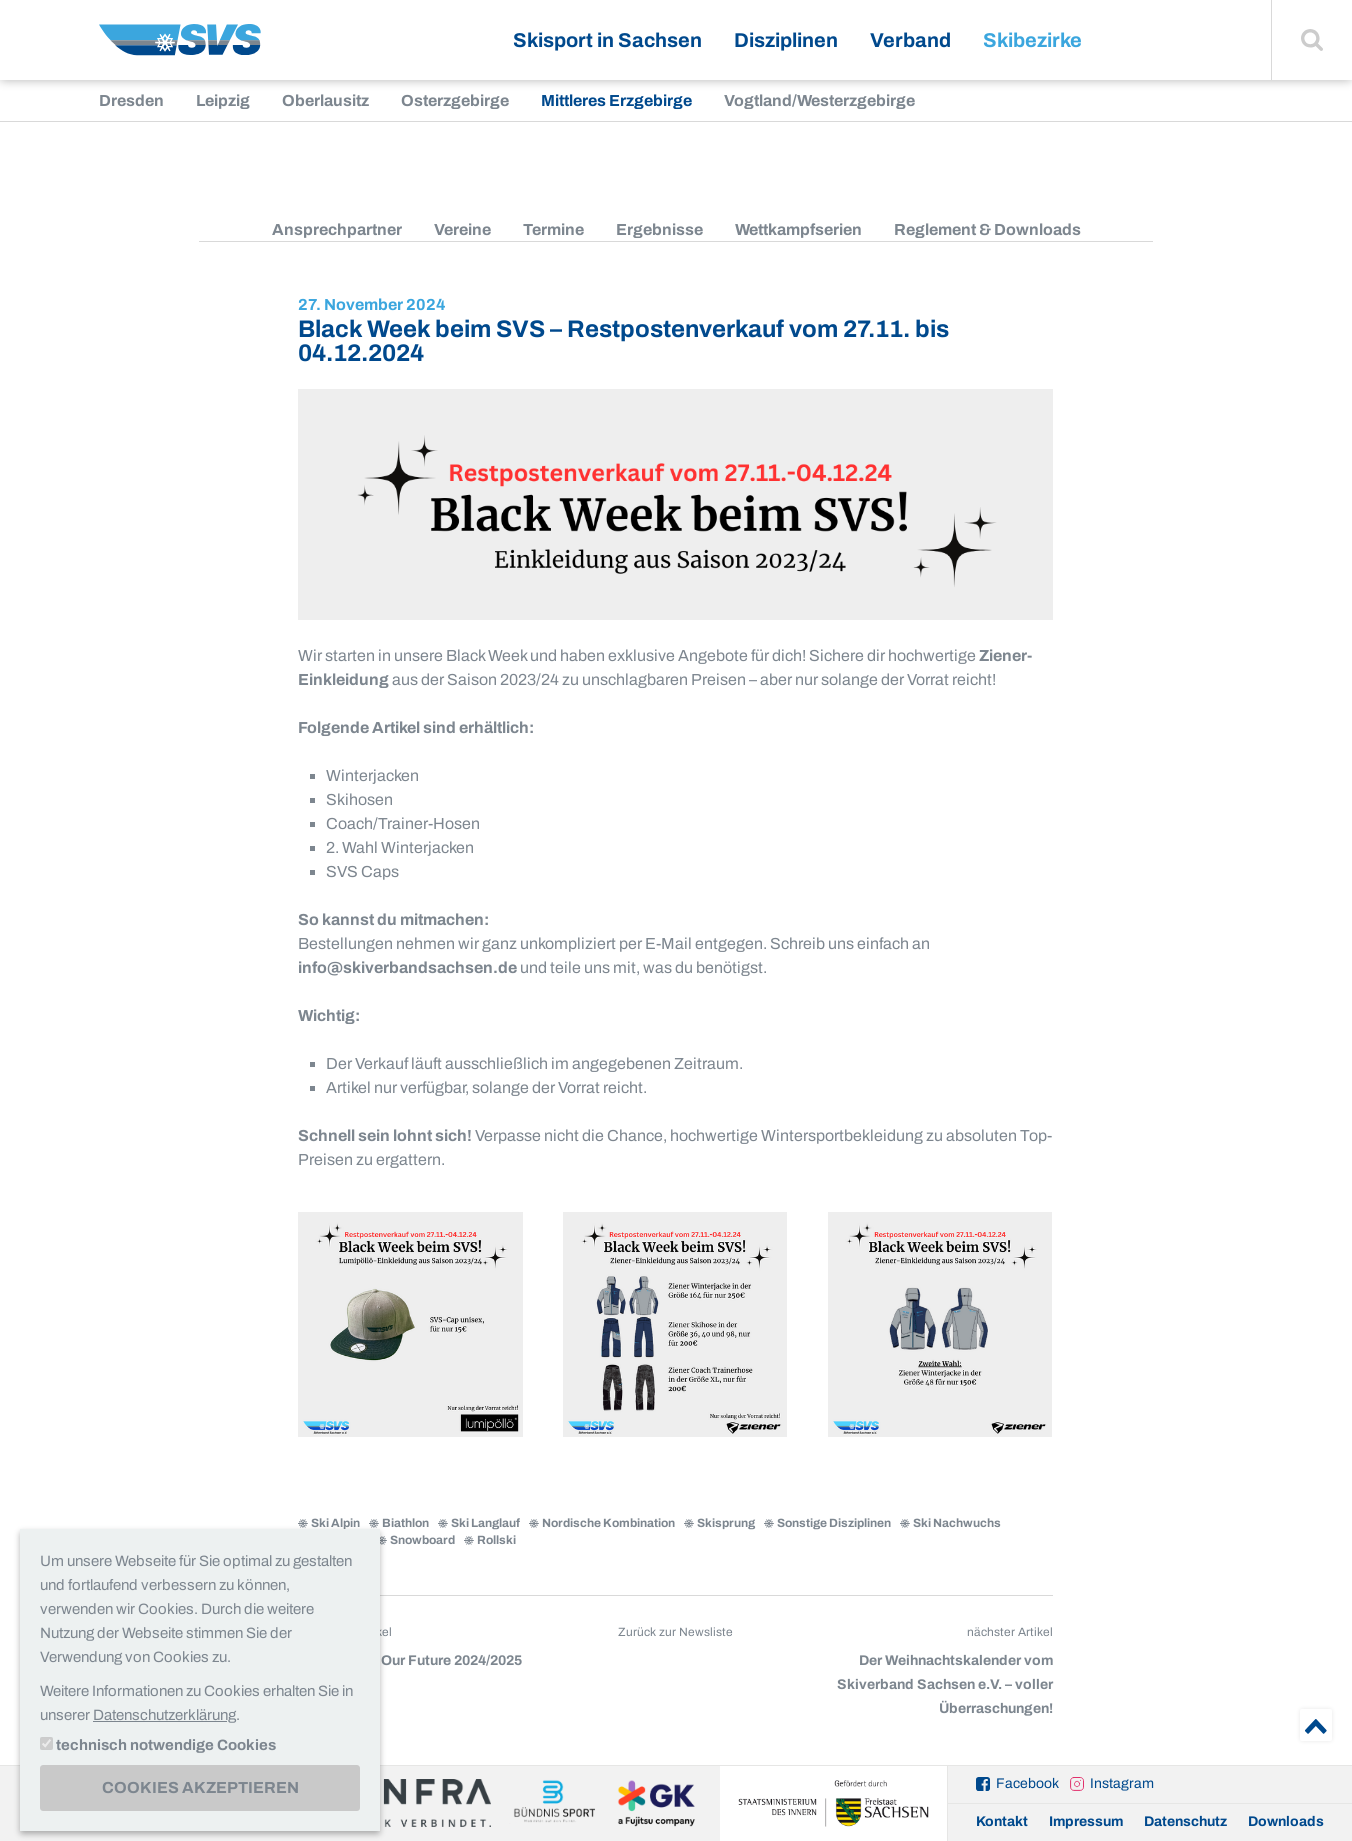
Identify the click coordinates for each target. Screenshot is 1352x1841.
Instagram (1122, 1783)
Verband (910, 40)
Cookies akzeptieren (200, 1787)
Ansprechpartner (337, 229)
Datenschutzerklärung (164, 1715)
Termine (553, 229)
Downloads (1286, 1821)
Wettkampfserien (798, 229)
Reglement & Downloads (987, 229)
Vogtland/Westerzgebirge (819, 100)
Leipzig (223, 100)
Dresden (131, 100)
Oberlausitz (325, 100)
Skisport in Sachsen (607, 40)
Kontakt (1002, 1821)
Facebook (1027, 1783)
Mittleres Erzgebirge (616, 100)
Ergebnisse (659, 229)
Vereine (462, 229)
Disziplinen (786, 40)
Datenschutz (1185, 1821)
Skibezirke (1032, 40)
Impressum (1086, 1821)
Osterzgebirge (455, 100)
